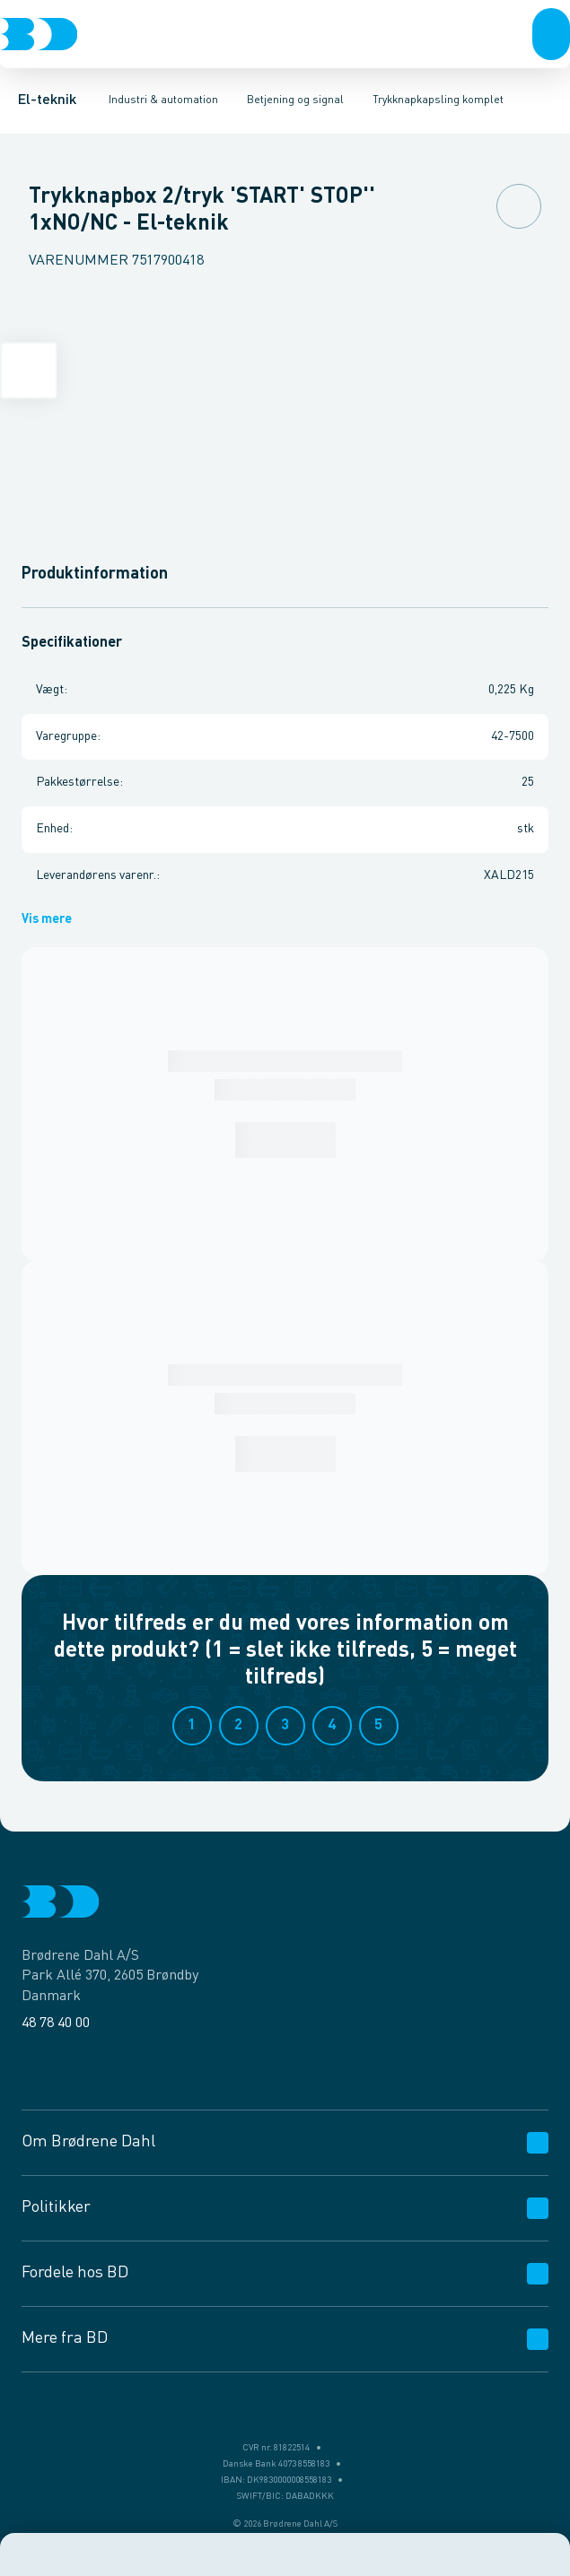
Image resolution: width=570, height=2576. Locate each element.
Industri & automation (163, 100)
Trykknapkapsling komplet (438, 100)
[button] (551, 34)
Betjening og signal (295, 100)
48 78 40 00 (56, 2023)
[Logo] (38, 34)
